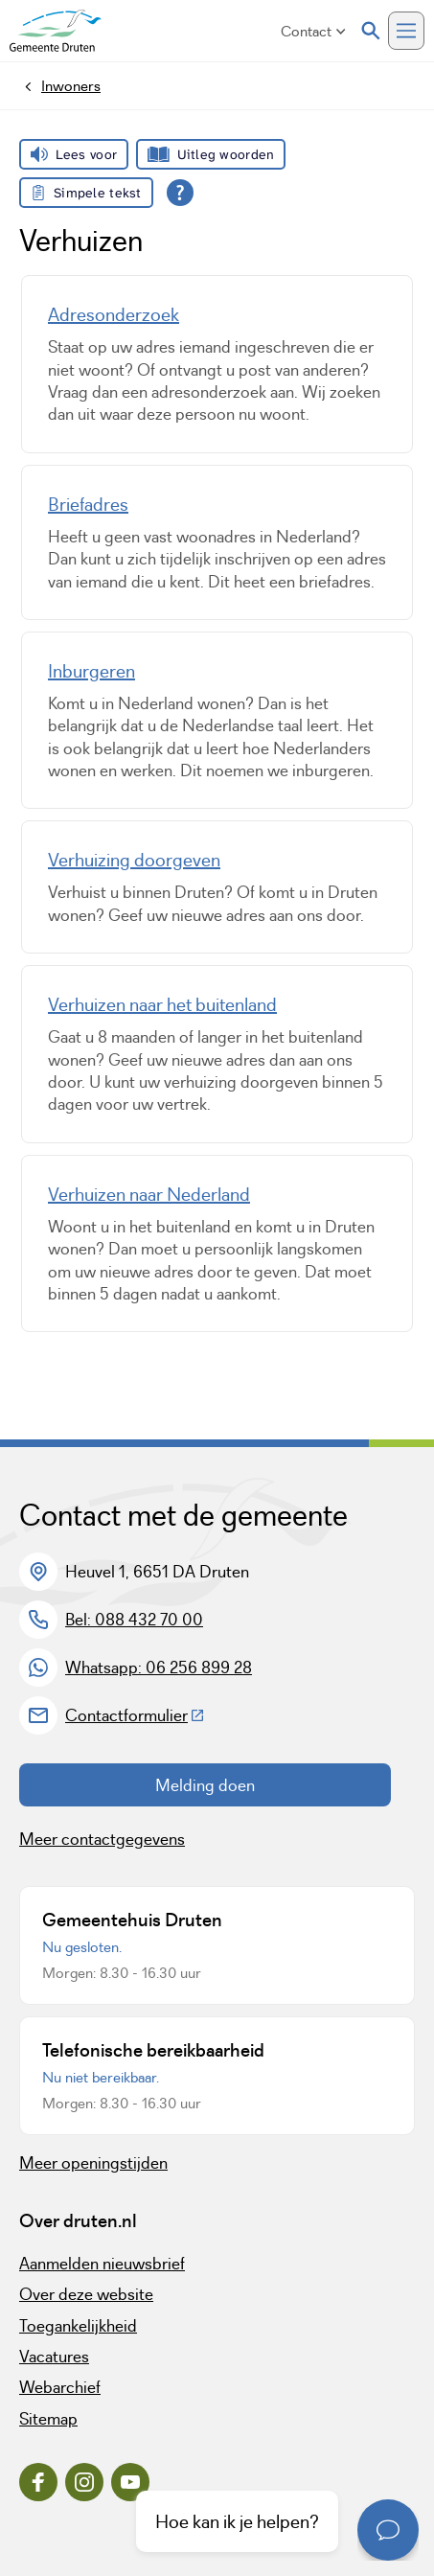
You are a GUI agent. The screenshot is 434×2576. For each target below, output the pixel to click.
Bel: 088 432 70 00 (134, 1619)
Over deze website (86, 2294)
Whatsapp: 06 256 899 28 (158, 1667)
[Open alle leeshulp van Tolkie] (180, 192)
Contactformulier (135, 1715)
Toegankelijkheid (78, 2325)
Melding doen (205, 1785)
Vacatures (54, 2356)
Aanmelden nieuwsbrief (102, 2263)
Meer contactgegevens (102, 1839)
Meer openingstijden (93, 2163)
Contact (313, 31)
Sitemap (48, 2418)
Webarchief (60, 2387)
